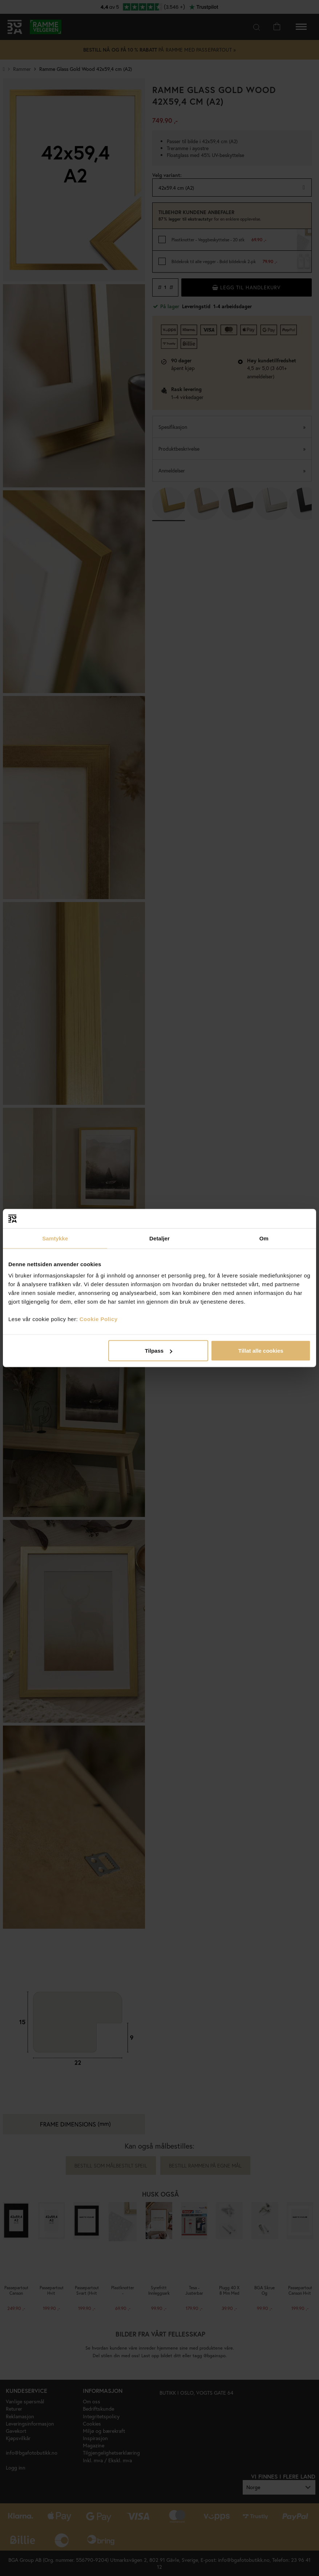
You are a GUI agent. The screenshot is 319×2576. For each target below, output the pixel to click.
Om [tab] (263, 1238)
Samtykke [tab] (55, 1238)
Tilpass (158, 1351)
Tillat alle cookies (260, 1351)
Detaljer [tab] (159, 1238)
